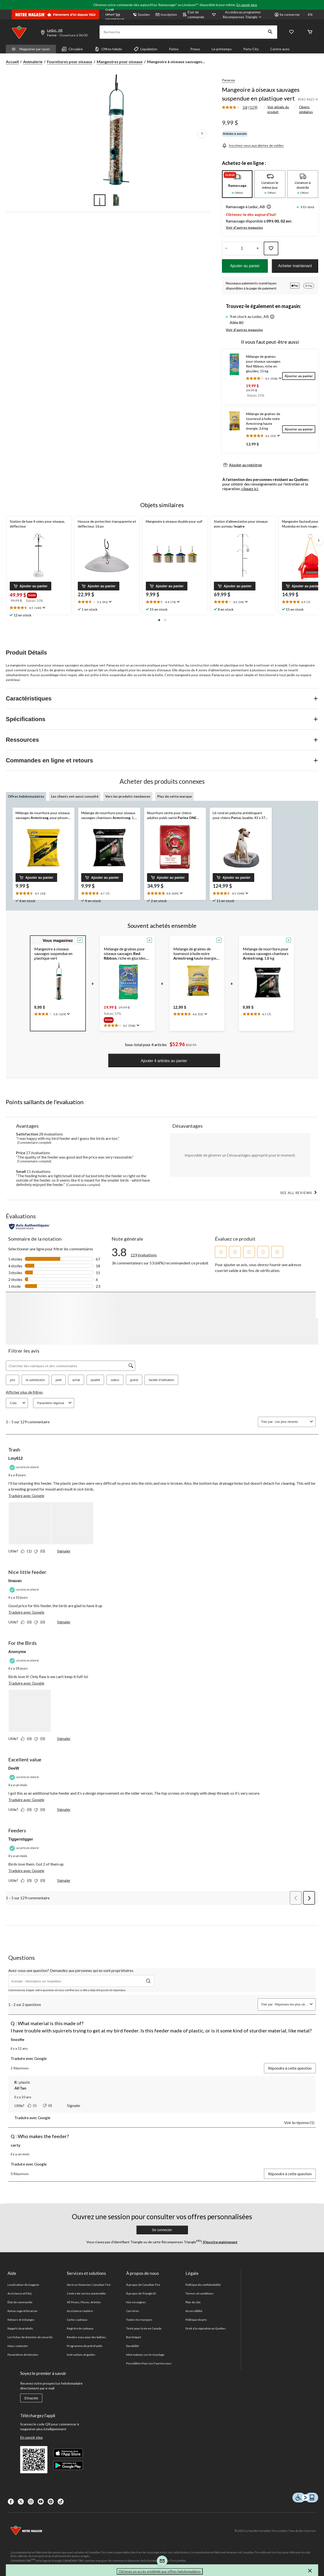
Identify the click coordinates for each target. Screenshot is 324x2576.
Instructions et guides (81, 2354)
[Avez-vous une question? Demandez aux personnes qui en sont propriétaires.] (81, 1981)
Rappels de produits (20, 2328)
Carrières (132, 2311)
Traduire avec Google (26, 1495)
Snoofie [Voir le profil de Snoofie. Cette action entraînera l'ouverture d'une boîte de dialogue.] (17, 2039)
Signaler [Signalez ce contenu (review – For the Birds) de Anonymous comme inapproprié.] (63, 1738)
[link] (242, 108)
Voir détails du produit (278, 109)
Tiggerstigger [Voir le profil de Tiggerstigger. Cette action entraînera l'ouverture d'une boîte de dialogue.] (20, 1839)
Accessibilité (193, 2311)
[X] (21, 2502)
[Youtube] (41, 2502)
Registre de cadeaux (80, 2328)
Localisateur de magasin (23, 2284)
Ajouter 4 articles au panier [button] (164, 1061)
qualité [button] (95, 1380)
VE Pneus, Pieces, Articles (84, 2302)
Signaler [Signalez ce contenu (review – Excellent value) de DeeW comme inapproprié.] (63, 1809)
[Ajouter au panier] (298, 376)
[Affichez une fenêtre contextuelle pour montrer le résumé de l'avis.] (280, 378)
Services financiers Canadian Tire (88, 2284)
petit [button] (59, 1380)
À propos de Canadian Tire (143, 2284)
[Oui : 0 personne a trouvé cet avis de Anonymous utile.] (27, 1738)
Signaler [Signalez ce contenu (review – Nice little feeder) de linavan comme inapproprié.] (63, 1622)
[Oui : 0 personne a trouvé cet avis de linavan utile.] (27, 1622)
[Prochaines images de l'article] (202, 133)
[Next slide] (318, 540)
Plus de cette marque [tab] (174, 796)
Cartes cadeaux (77, 2319)
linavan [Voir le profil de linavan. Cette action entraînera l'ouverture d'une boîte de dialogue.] (15, 1581)
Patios (174, 49)
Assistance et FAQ (20, 2293)
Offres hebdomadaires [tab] (26, 796)
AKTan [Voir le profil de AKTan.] (20, 2088)
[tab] (237, 184)
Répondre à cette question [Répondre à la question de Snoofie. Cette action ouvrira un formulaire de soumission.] (290, 2068)
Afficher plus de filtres (24, 1392)
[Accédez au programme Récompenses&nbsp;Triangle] (243, 14)
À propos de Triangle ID (141, 2293)
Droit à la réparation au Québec (205, 2328)
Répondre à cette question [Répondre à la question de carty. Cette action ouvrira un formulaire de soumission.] (290, 2173)
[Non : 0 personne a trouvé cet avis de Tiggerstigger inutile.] (40, 1880)
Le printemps (222, 49)
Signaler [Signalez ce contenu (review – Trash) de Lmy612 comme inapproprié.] (63, 1551)
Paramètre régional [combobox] (55, 1403)
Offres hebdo (108, 49)
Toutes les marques (139, 2319)
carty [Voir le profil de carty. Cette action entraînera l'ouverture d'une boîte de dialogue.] (15, 2145)
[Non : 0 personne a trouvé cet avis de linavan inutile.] (40, 1622)
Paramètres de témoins (23, 2354)
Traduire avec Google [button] (29, 2058)
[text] (39, 608)
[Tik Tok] (61, 2502)
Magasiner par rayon (31, 49)
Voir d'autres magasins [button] (244, 227)
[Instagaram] (31, 2502)
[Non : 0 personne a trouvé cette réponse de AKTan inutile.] (48, 2105)
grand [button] (134, 1380)
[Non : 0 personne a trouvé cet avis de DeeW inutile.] (40, 1809)
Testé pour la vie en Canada (143, 2328)
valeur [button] (115, 1380)
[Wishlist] (291, 32)
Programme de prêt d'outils (85, 2346)
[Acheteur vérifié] (24, 1467)
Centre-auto (279, 49)
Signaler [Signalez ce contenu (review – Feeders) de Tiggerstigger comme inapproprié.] (63, 1880)
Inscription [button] (166, 14)
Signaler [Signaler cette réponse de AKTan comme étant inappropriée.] (73, 2105)
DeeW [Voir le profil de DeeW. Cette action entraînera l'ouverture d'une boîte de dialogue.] (13, 1768)
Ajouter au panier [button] (245, 266)
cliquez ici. (250, 488)
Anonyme (17, 1652)
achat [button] (76, 1380)
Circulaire (72, 49)
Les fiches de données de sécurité (30, 2337)
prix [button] (12, 1380)
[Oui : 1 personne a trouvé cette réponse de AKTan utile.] (32, 2105)
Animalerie (33, 61)
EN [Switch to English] (310, 14)
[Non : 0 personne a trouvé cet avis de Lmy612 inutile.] (40, 1551)
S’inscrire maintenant (219, 2242)
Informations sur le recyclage (145, 2354)
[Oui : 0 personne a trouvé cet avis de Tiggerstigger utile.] (27, 1880)
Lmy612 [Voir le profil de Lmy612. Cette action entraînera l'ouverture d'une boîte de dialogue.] (15, 1458)
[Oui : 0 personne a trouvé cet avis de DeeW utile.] (27, 1809)
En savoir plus (246, 5)
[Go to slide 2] (116, 200)
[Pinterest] (51, 2502)
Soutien (141, 14)
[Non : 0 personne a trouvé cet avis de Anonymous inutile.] (40, 1738)
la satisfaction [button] (35, 1380)
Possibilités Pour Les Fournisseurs (148, 2363)
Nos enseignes (136, 2302)
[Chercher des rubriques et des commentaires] (70, 1366)
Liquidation (145, 49)
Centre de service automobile (86, 2293)
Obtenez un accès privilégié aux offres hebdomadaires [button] (160, 2571)
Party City (251, 49)
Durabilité (132, 2346)
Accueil (12, 61)
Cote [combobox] (18, 1403)
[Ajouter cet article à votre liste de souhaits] (271, 248)
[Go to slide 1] (99, 200)
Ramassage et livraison (22, 2311)
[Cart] (309, 32)
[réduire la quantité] (258, 248)
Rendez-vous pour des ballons (86, 2337)
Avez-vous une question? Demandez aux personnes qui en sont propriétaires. (71, 1970)
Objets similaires (306, 109)
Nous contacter (18, 2346)
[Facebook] (11, 2502)
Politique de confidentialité (203, 2284)
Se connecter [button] (287, 14)
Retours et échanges (21, 2319)
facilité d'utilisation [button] (161, 1380)
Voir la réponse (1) (299, 2122)
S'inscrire (31, 2398)
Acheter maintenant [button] (295, 266)
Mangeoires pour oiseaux (120, 61)
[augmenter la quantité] (226, 248)
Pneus (195, 49)
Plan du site (192, 2302)
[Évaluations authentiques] (29, 1226)
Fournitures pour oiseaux (69, 61)
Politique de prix (196, 2319)
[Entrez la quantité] (242, 248)
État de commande (193, 14)
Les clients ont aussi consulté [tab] (74, 796)
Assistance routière (80, 2311)
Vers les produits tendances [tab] (127, 796)
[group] (33, 594)
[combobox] (291, 1422)
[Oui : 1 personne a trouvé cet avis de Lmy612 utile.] (27, 1551)
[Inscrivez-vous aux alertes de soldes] (253, 145)
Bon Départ (133, 2337)
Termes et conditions (199, 2293)
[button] (270, 32)
